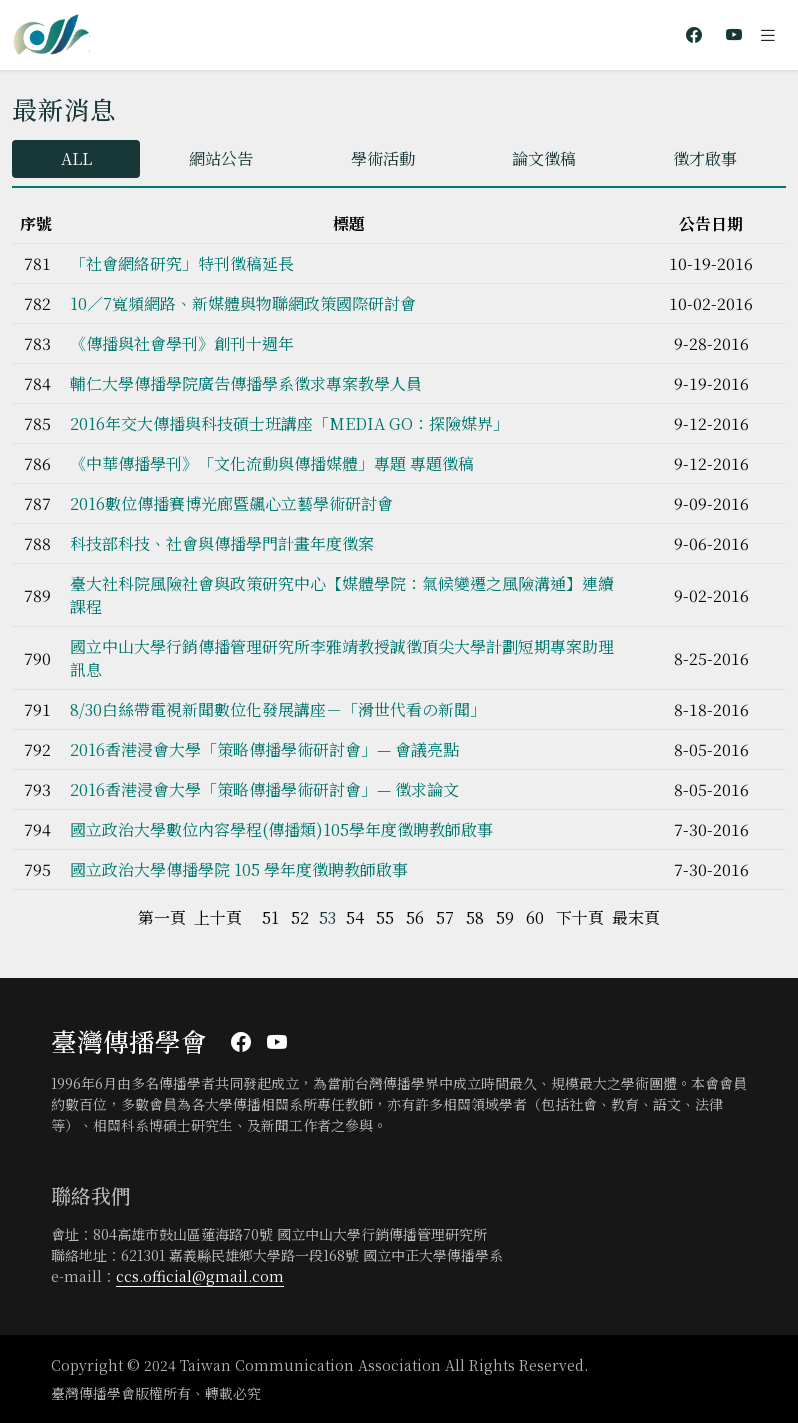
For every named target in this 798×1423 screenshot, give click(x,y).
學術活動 (383, 158)
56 (415, 917)
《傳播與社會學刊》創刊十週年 (182, 343)
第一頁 (162, 917)
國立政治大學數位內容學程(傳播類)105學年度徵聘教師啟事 (281, 829)
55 (385, 917)
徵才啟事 (705, 158)
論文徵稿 (544, 158)
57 (445, 917)
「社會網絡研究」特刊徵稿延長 (182, 263)
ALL (76, 158)
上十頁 (218, 917)
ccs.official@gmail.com (200, 1276)
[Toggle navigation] (768, 35)
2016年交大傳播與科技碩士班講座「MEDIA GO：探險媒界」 (289, 423)
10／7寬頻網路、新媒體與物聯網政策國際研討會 (243, 303)
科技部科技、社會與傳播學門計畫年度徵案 (222, 543)
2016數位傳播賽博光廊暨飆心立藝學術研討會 (231, 503)
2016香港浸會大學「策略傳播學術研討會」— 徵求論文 (264, 789)
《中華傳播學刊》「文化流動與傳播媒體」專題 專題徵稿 (272, 463)
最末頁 (636, 917)
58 (475, 917)
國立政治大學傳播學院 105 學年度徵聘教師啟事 (239, 869)
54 (355, 917)
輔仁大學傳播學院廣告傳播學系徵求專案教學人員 (246, 383)
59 (505, 917)
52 (300, 917)
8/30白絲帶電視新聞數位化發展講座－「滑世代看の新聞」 (278, 709)
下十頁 (580, 917)
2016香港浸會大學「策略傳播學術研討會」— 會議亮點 (264, 749)
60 (535, 917)
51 (270, 917)
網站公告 (221, 158)
